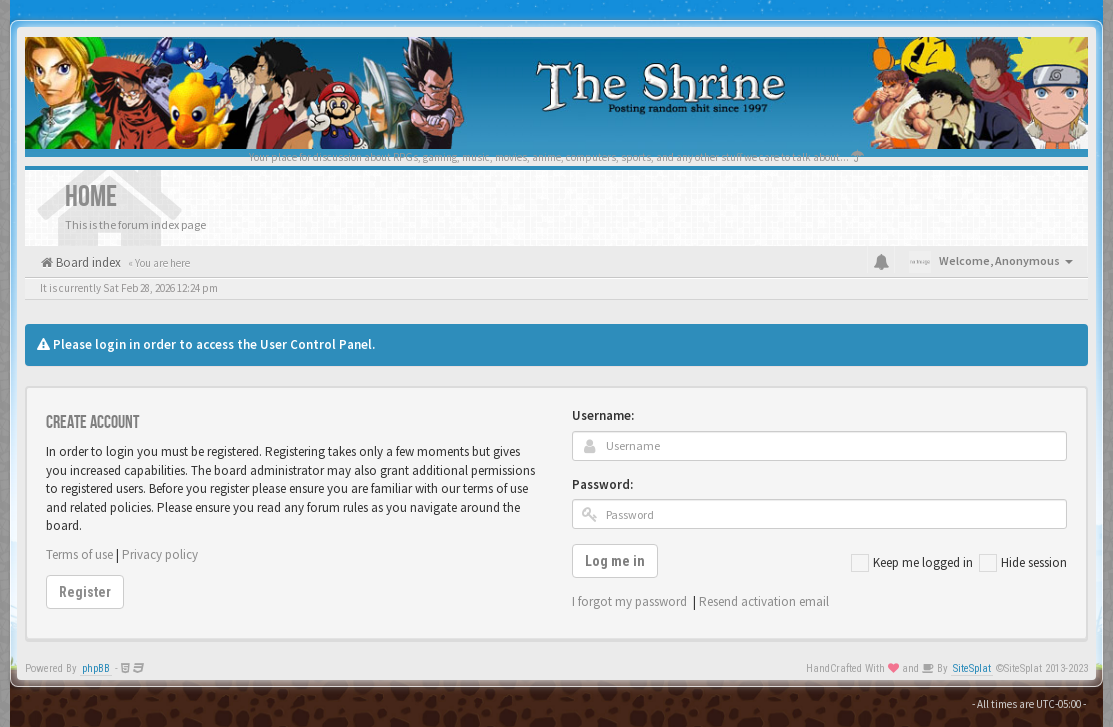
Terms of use (79, 554)
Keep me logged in (912, 563)
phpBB (96, 668)
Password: (602, 484)
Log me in (615, 561)
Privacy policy (160, 554)
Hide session (1023, 563)
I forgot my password (629, 601)
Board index (87, 262)
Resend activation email (764, 601)
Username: (603, 415)
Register (85, 592)
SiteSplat (972, 668)
